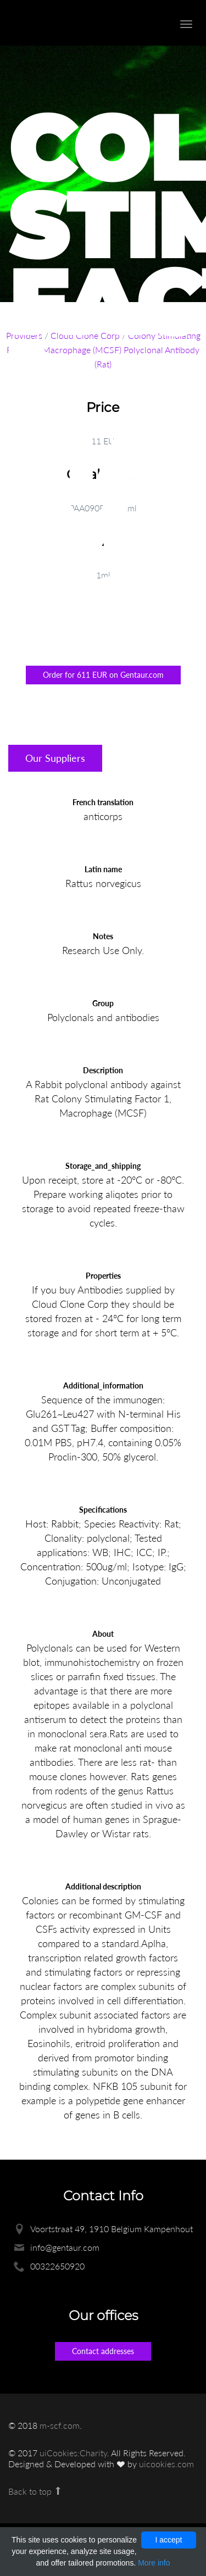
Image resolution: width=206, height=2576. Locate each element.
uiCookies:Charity (73, 2452)
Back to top (35, 2491)
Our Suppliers (55, 758)
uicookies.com (166, 2463)
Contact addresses (103, 2351)
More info (154, 2562)
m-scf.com (60, 2425)
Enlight (68, 23)
